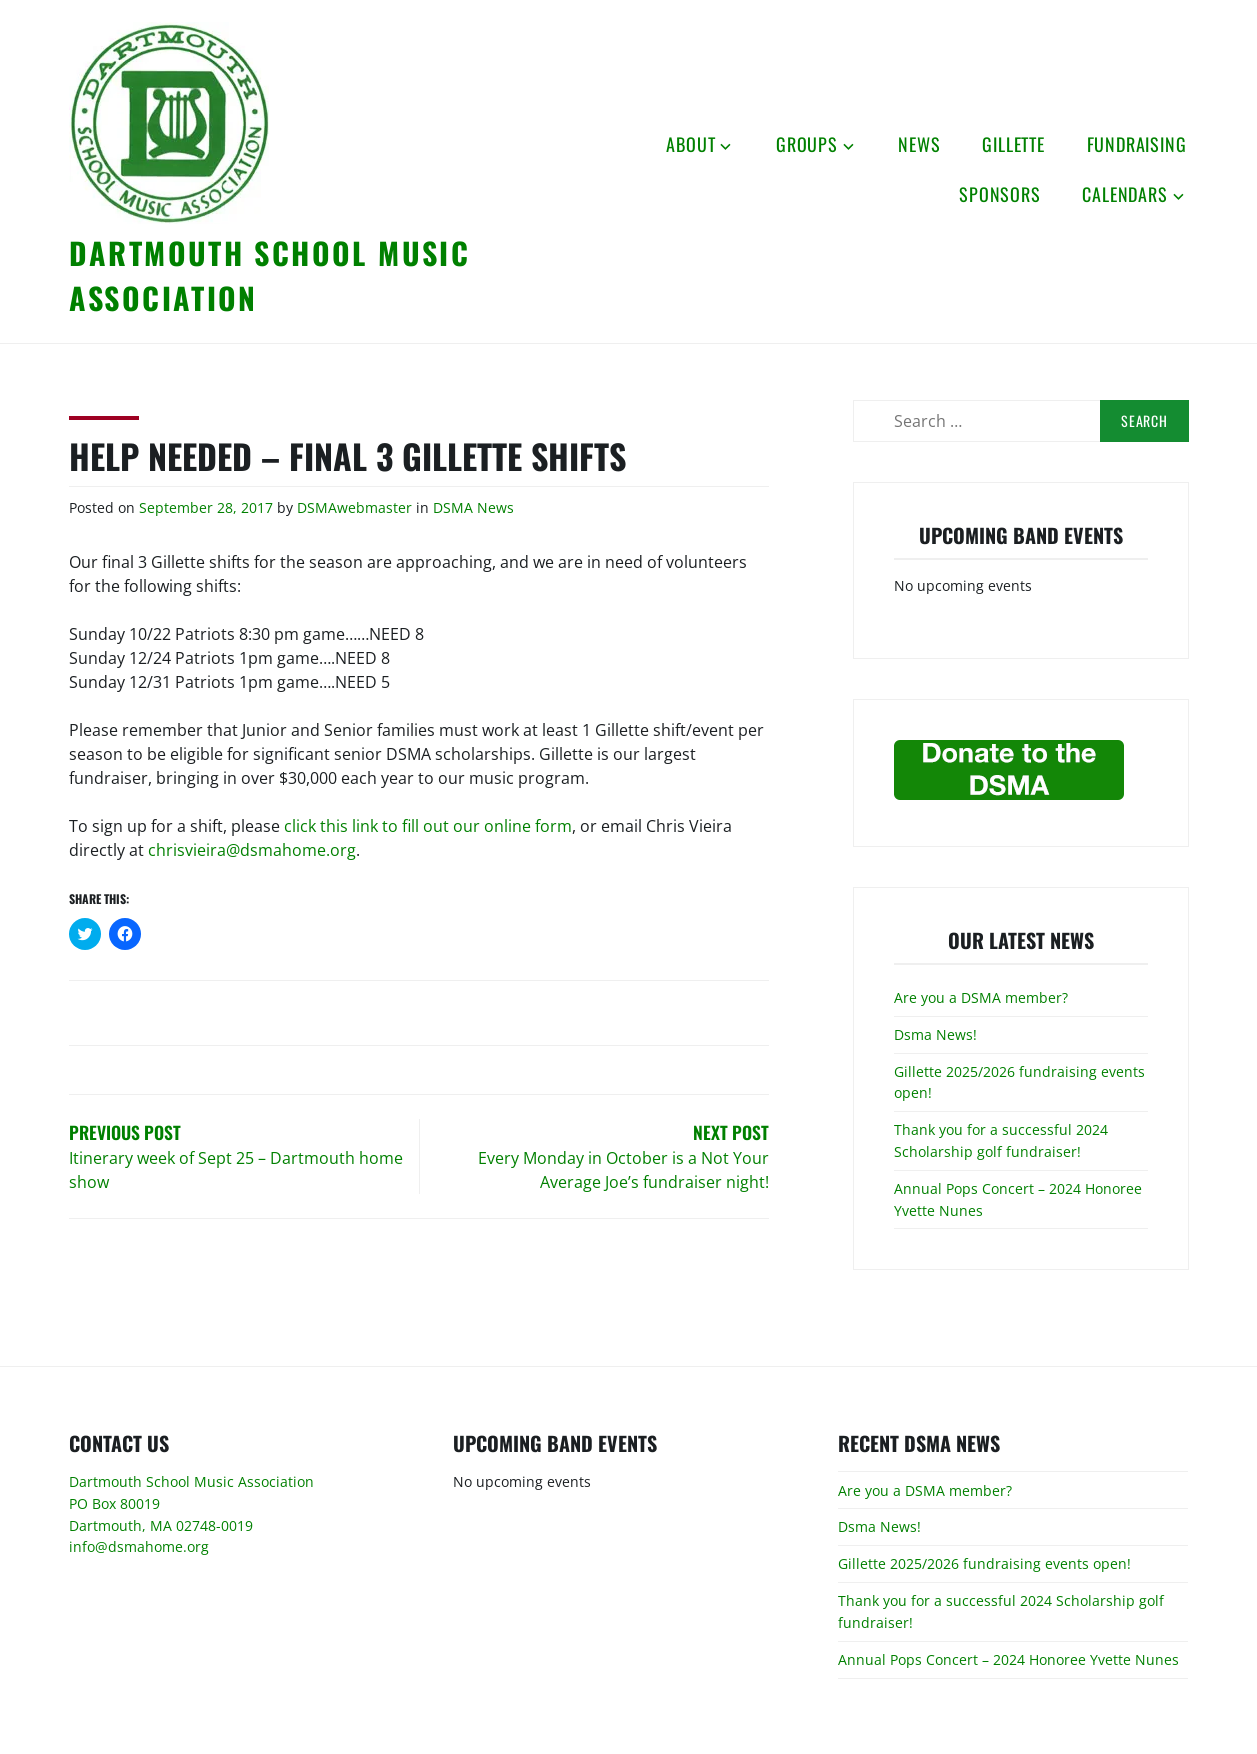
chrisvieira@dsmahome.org (252, 850)
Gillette (1013, 144)
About (690, 144)
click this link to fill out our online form (428, 826)
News (919, 144)
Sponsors (999, 194)
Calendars (1124, 194)
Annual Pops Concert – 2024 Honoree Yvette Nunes (1008, 1659)
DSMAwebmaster (354, 507)
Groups (807, 144)
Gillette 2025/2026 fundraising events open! (984, 1563)
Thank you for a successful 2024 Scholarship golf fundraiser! (1001, 1140)
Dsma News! (935, 1034)
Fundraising (1137, 144)
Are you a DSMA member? (981, 997)
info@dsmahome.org (139, 1546)
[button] (169, 123)
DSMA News (473, 507)
